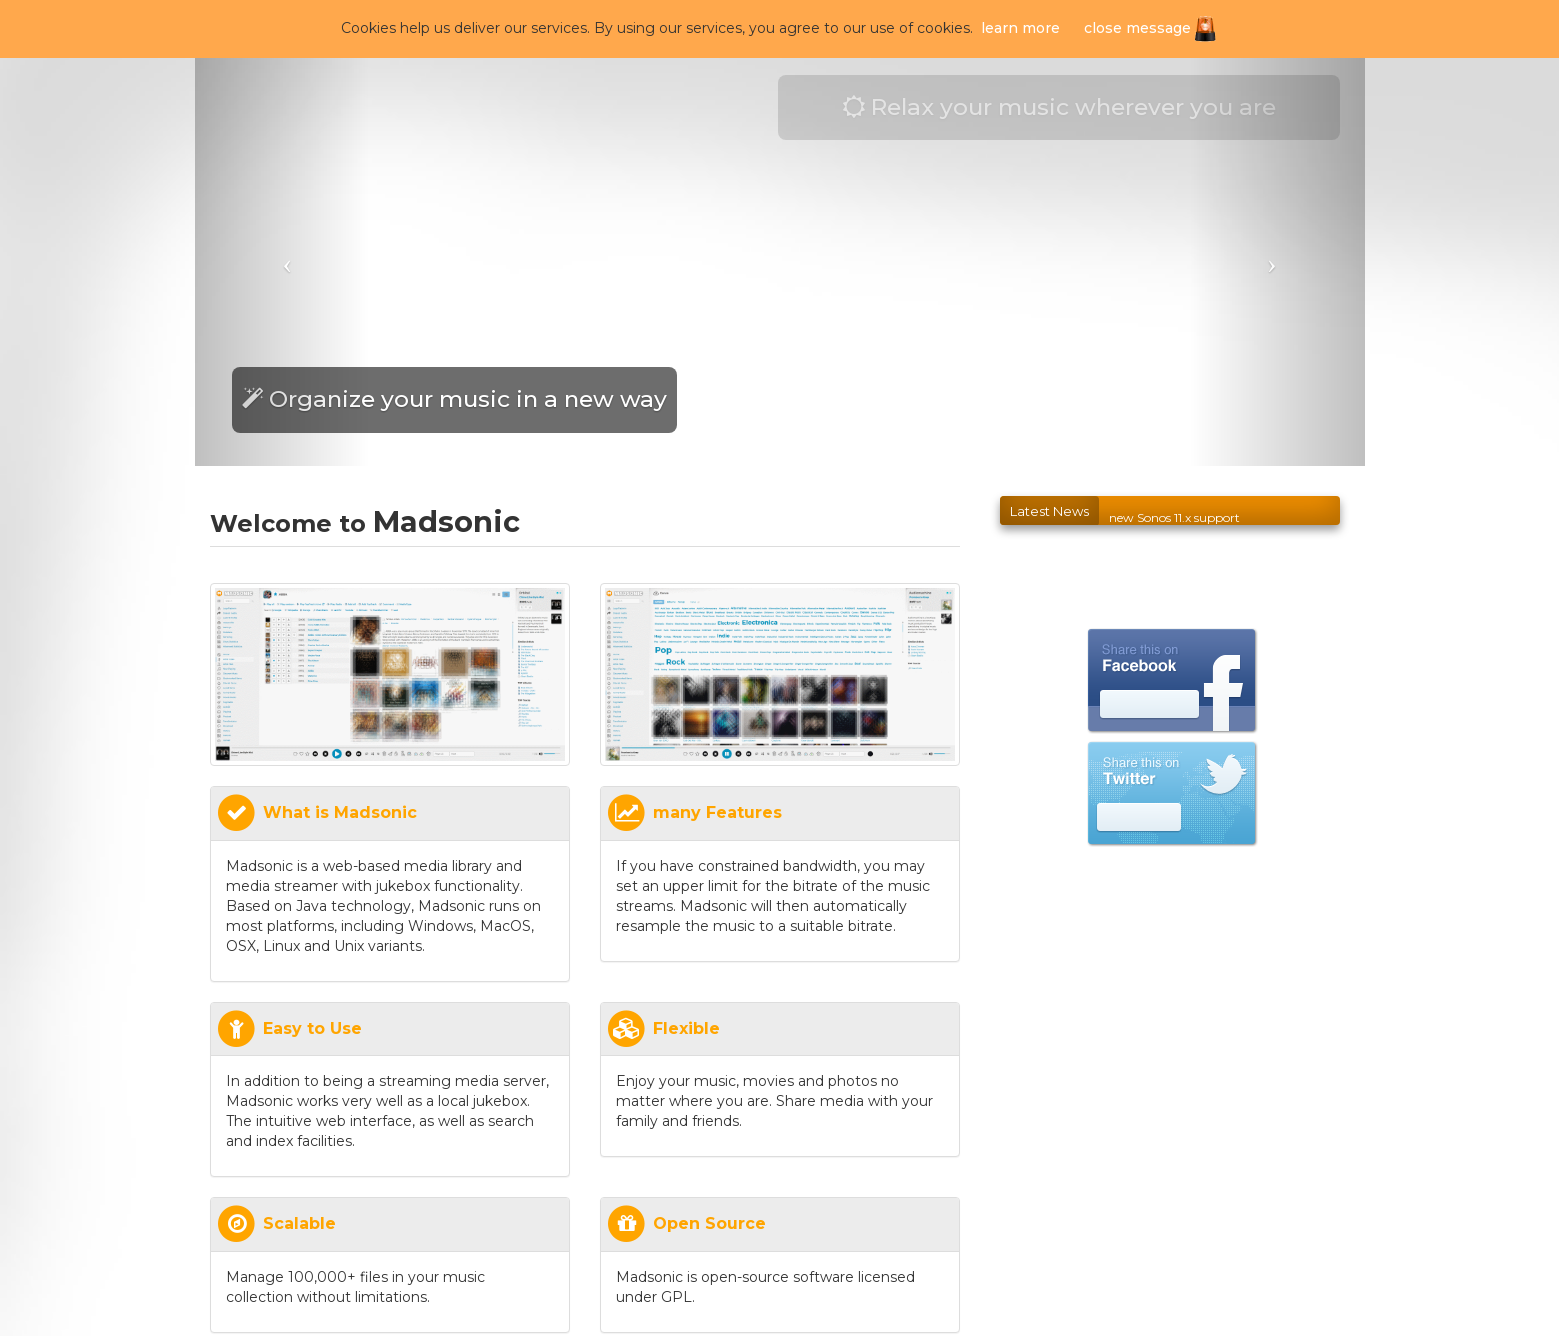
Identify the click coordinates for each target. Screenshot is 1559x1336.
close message (1137, 28)
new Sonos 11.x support (1174, 523)
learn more (1020, 28)
